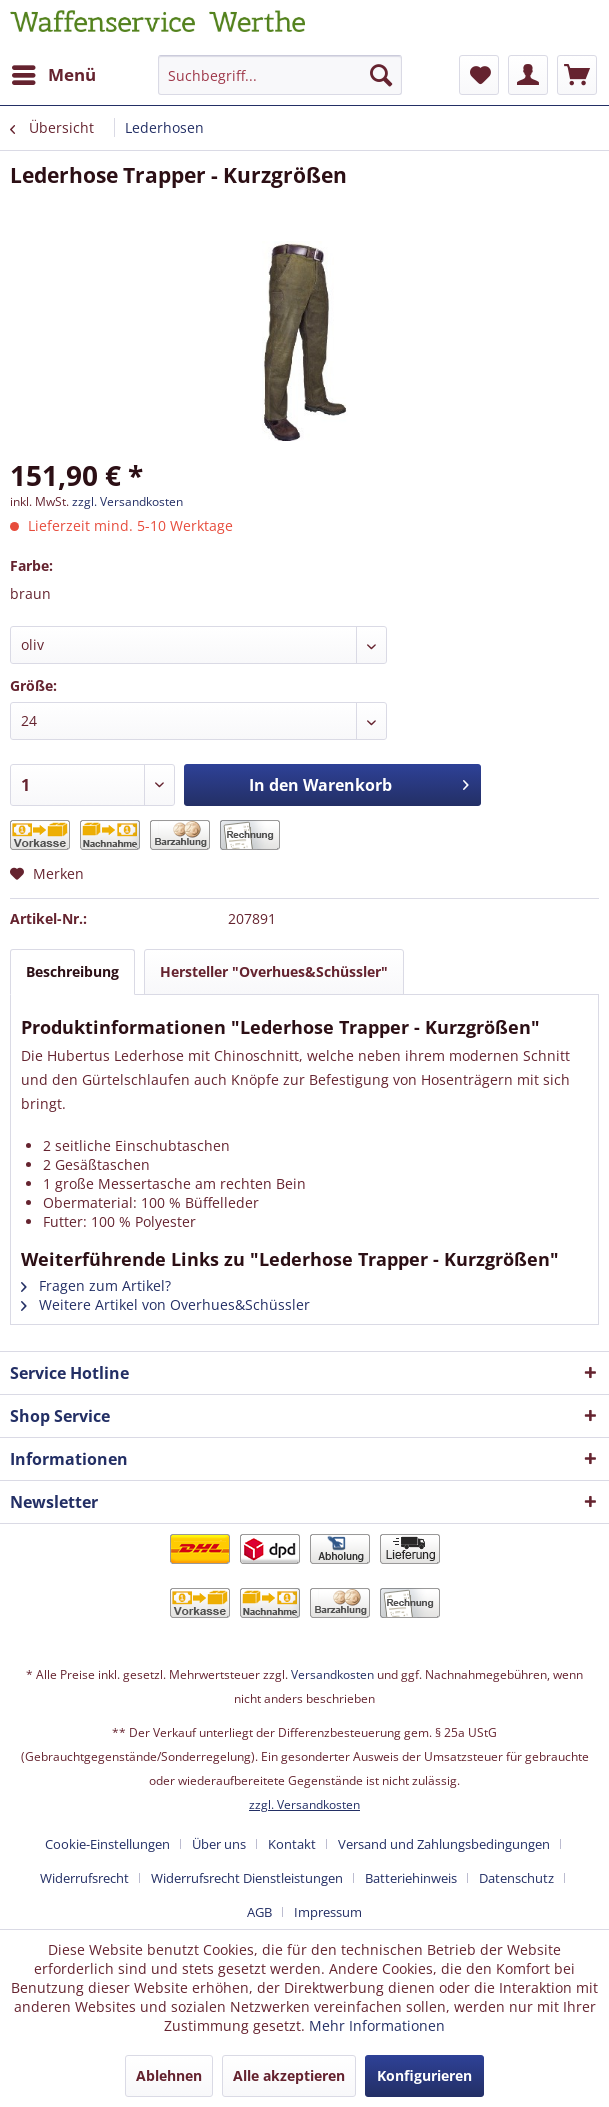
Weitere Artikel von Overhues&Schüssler (165, 1304)
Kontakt (292, 1844)
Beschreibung (72, 971)
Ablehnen (169, 2075)
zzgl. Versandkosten (127, 501)
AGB (259, 1912)
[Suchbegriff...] (280, 75)
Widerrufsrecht (84, 1878)
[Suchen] (381, 75)
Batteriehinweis (411, 1878)
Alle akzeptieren (289, 2075)
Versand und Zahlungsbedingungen (444, 1844)
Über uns (219, 1844)
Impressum (328, 1912)
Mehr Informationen (377, 2025)
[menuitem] (53, 75)
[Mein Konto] (528, 75)
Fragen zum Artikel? (96, 1285)
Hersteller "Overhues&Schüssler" (274, 971)
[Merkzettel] (479, 75)
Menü (54, 72)
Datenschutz (516, 1878)
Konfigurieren (424, 2075)
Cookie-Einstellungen (107, 1844)
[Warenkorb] (577, 75)
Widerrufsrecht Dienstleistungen (247, 1878)
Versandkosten (332, 1674)
